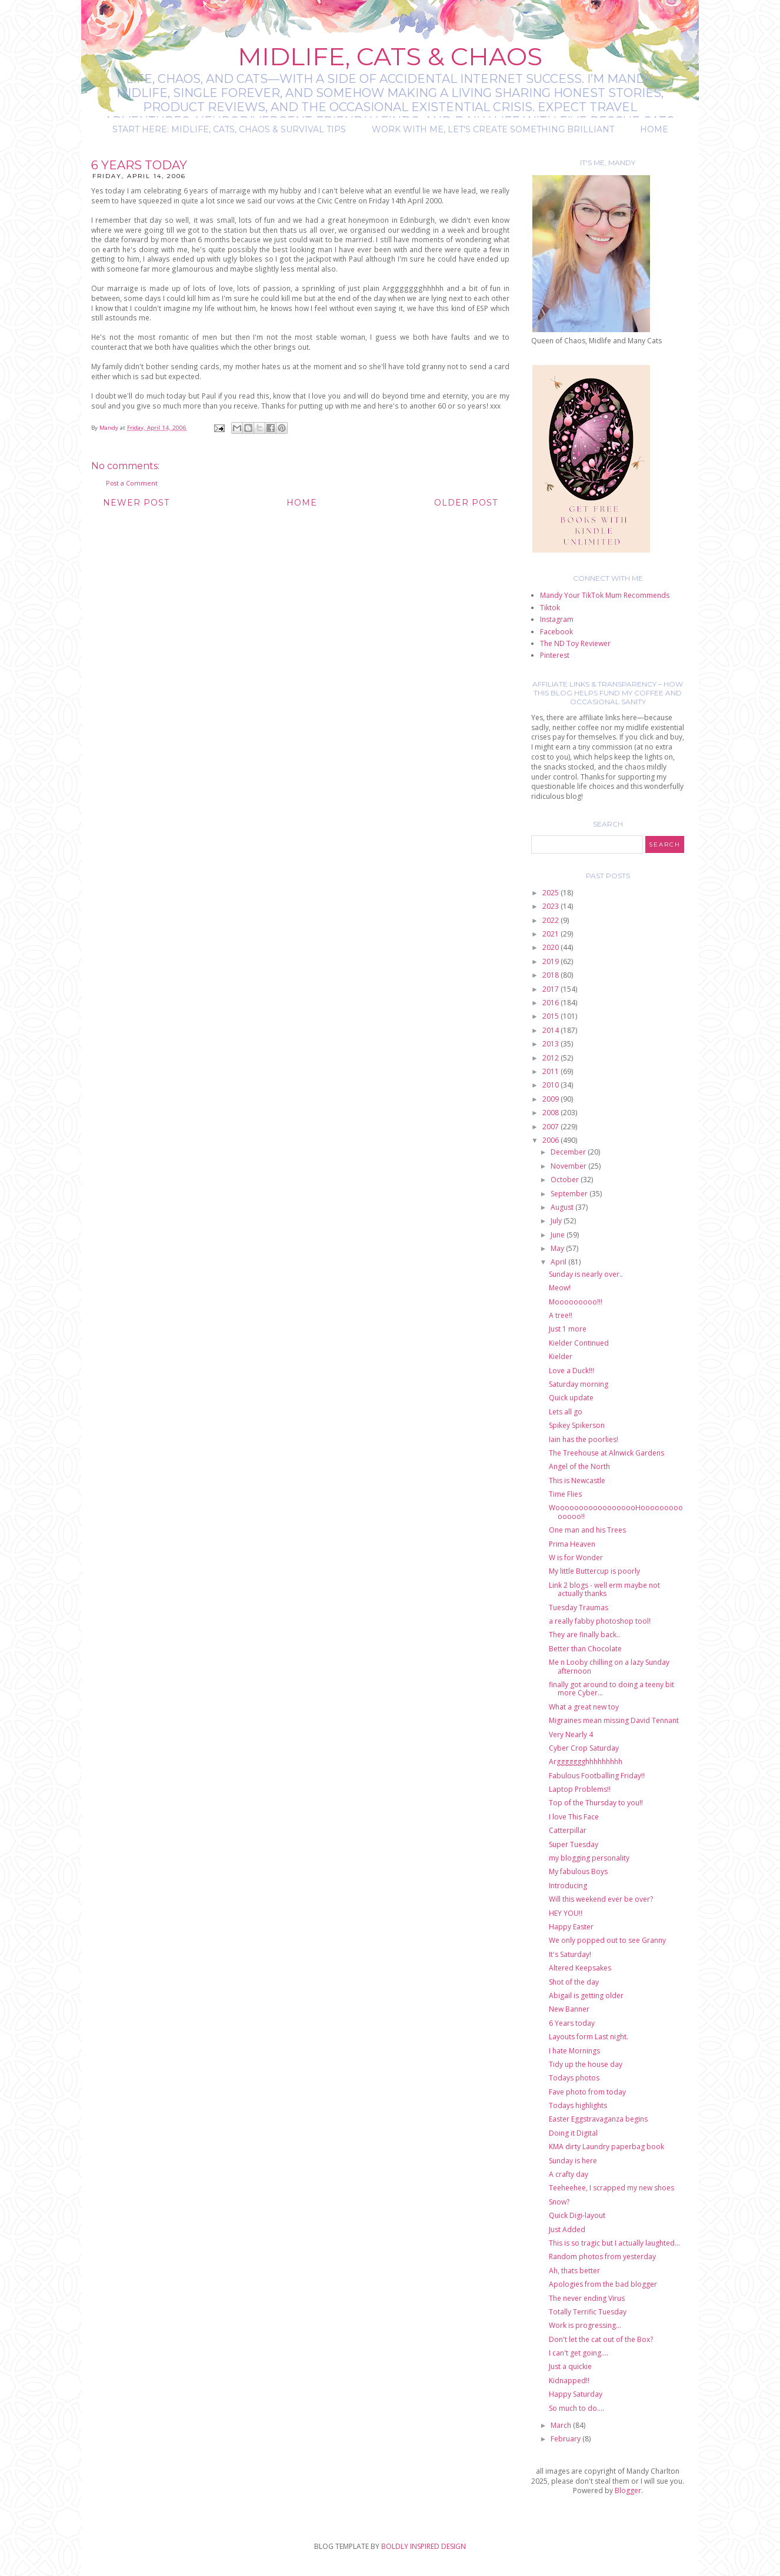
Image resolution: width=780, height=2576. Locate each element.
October (566, 1180)
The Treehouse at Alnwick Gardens (606, 1453)
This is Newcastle (577, 1481)
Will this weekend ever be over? (601, 1899)
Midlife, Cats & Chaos (390, 56)
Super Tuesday (573, 1844)
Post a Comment (132, 483)
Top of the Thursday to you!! (596, 1803)
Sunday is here (573, 2161)
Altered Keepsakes (580, 1968)
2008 (551, 1113)
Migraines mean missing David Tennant (614, 1720)
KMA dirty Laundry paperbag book (606, 2147)
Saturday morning (578, 1384)
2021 (551, 934)
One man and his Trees (587, 1530)
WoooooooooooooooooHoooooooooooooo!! (616, 1512)
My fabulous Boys (578, 1871)
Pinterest (554, 655)
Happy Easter (571, 1927)
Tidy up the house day (585, 2064)
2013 (551, 1044)
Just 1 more (567, 1329)
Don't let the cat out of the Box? (601, 2339)
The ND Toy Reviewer (575, 643)
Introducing (568, 1886)
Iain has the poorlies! (583, 1439)
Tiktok (550, 608)
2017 (551, 989)
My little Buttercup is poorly (594, 1571)
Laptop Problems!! (580, 1789)
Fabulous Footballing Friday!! (597, 1776)
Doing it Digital (573, 2133)
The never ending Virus (587, 2298)
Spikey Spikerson (577, 1425)
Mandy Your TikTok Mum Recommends (604, 595)
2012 (551, 1058)
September (570, 1194)
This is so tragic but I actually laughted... (614, 2243)
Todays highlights (578, 2105)
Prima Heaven (572, 1544)
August (563, 1207)
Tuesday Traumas (578, 1607)
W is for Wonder (576, 1558)
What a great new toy (584, 1707)
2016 (551, 1003)
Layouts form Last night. (588, 2037)
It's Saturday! (570, 1954)
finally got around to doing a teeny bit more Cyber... (611, 1689)
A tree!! (560, 1315)
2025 (551, 893)
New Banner (569, 2009)
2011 (551, 1071)
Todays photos (574, 2078)
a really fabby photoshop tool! (600, 1621)
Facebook (556, 632)
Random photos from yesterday (602, 2256)
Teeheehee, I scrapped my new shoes (611, 2188)
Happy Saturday (575, 2394)
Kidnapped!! (569, 2381)
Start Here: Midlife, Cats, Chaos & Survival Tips (229, 129)
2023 (551, 906)
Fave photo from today (587, 2092)
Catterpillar (567, 1830)
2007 (551, 1127)
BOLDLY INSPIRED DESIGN (423, 2546)
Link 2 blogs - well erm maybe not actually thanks (604, 1589)
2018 (551, 975)
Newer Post (136, 502)
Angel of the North (579, 1466)
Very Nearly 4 (571, 1734)
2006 (551, 1140)
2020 (551, 947)
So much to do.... (576, 2408)
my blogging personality (589, 1858)
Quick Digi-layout (577, 2215)
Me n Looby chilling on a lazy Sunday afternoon (609, 1666)
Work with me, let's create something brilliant (493, 129)
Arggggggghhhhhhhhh (585, 1762)
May (558, 1248)
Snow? (559, 2202)
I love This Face (574, 1817)
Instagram (557, 619)
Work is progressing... (585, 2325)
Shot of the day (574, 1982)
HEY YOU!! (565, 1913)
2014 (551, 1030)
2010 (551, 1085)
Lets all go (565, 1412)
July (557, 1221)
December (569, 1152)
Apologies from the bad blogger (603, 2284)
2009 (551, 1099)
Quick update (571, 1398)
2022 (551, 920)
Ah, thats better (574, 2271)
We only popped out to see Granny (607, 1940)
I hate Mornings (574, 2051)
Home (654, 129)
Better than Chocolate (585, 1649)
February (566, 2439)
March (562, 2425)
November (569, 1166)
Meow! (560, 1288)
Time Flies (565, 1494)
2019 (551, 961)
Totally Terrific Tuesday (587, 2312)
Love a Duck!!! (571, 1371)
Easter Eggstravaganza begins (598, 2119)
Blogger (628, 2490)
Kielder (560, 1356)
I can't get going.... (578, 2353)
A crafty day (568, 2174)
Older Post (466, 502)
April (559, 1262)
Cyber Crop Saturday (584, 1748)
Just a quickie (570, 2366)
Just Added (567, 2229)
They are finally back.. (584, 1635)
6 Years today (572, 2023)
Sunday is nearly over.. (586, 1274)
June (558, 1235)
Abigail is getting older (586, 1995)
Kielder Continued (579, 1343)
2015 (551, 1016)
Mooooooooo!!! (575, 1302)
